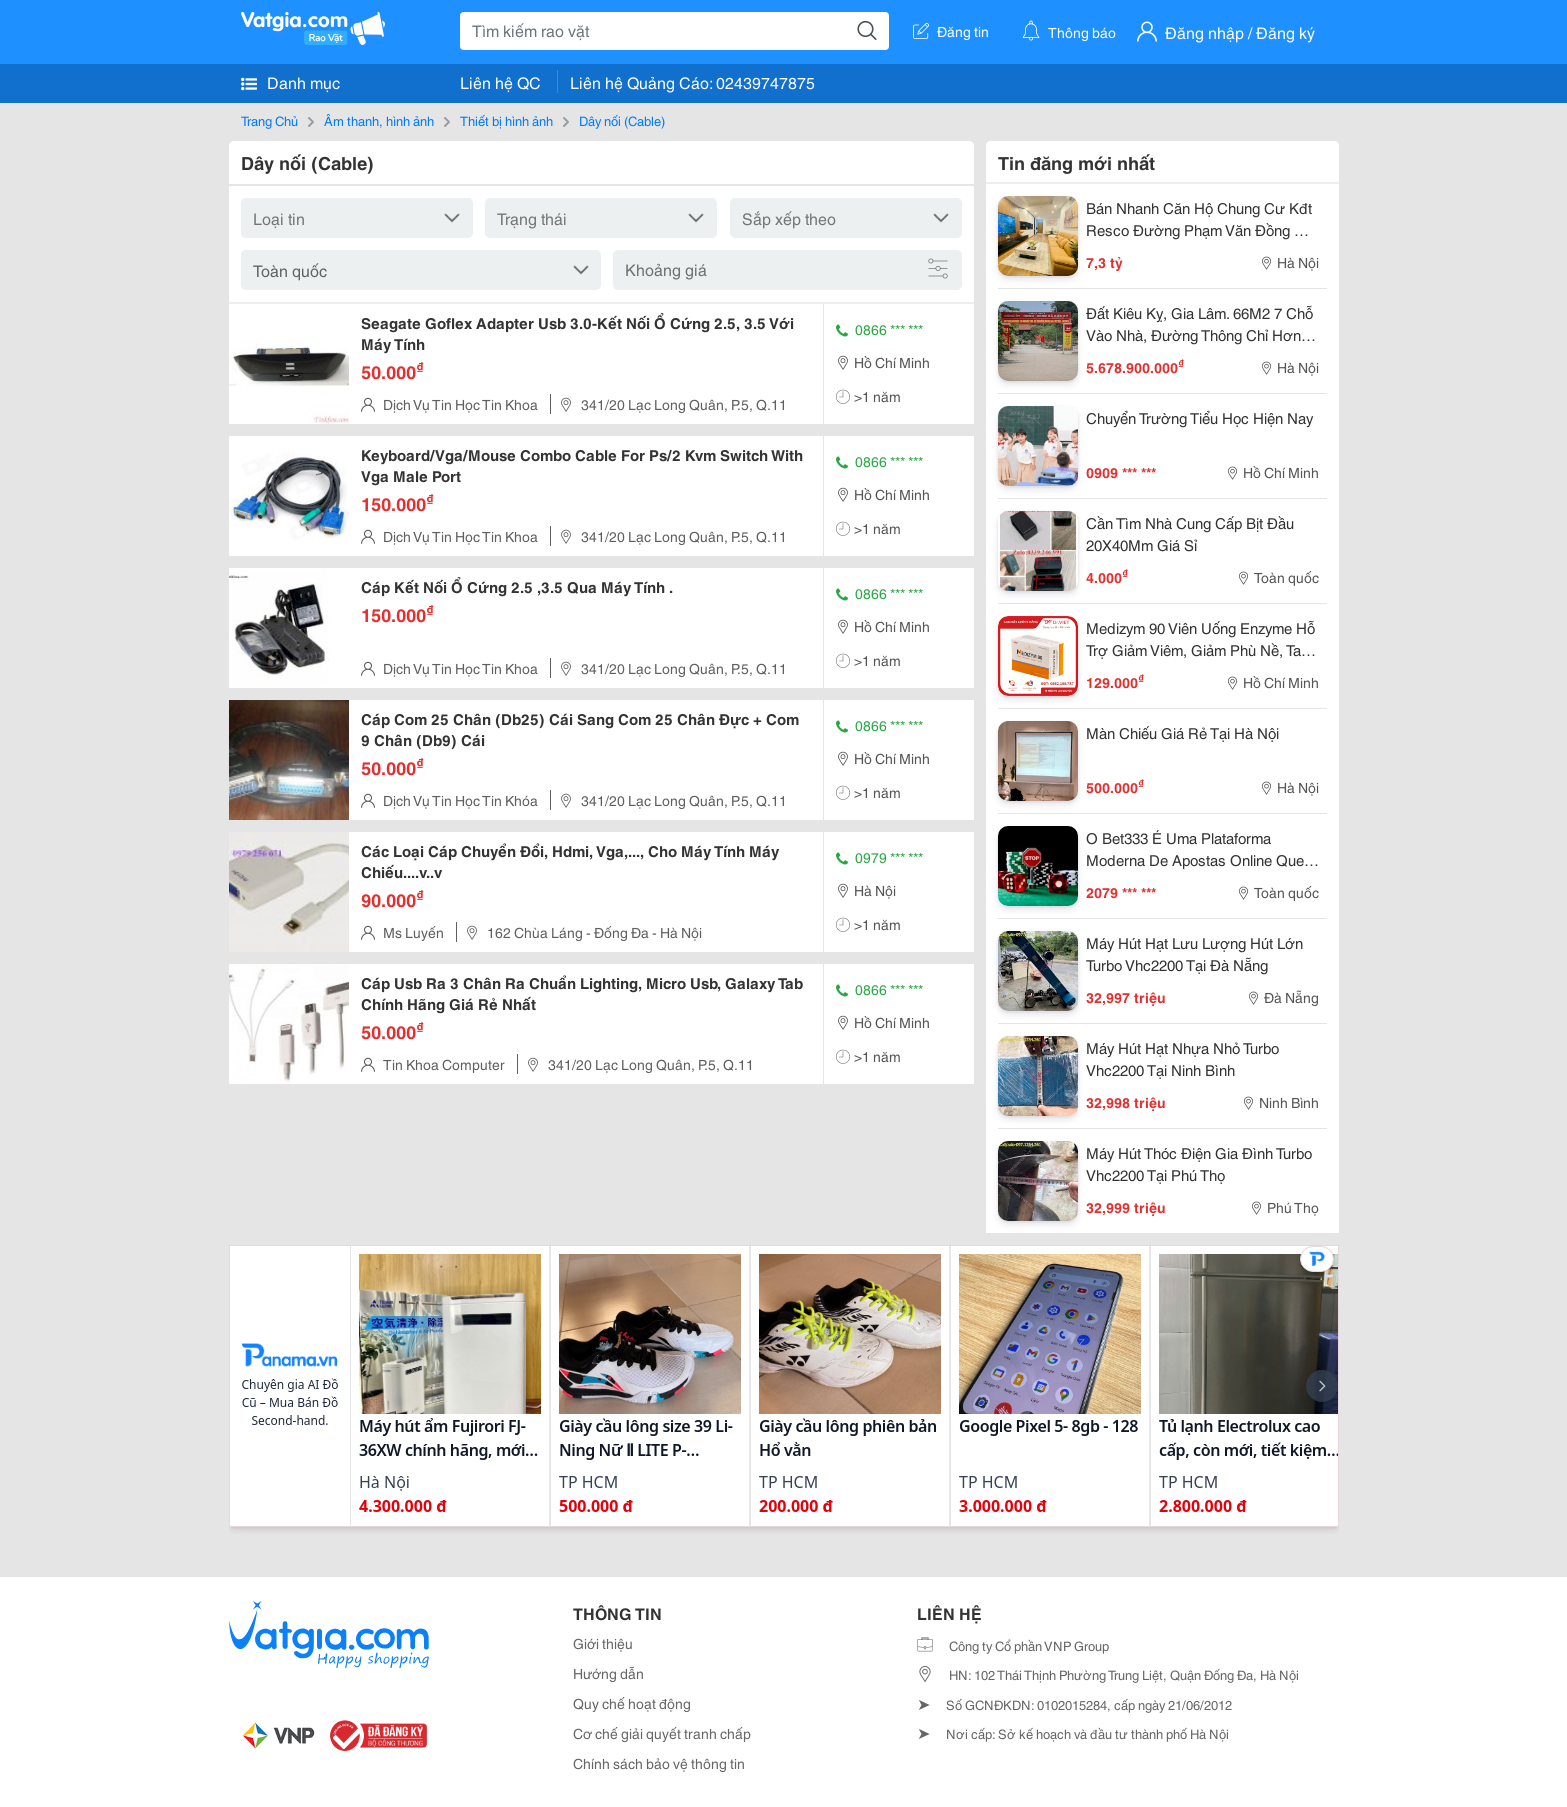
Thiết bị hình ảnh (506, 120)
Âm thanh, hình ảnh (379, 120)
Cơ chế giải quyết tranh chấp (662, 1733)
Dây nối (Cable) (622, 120)
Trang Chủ (269, 120)
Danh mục (290, 82)
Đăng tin (951, 31)
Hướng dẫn (608, 1673)
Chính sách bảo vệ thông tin (659, 1763)
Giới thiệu (603, 1643)
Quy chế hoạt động (632, 1703)
